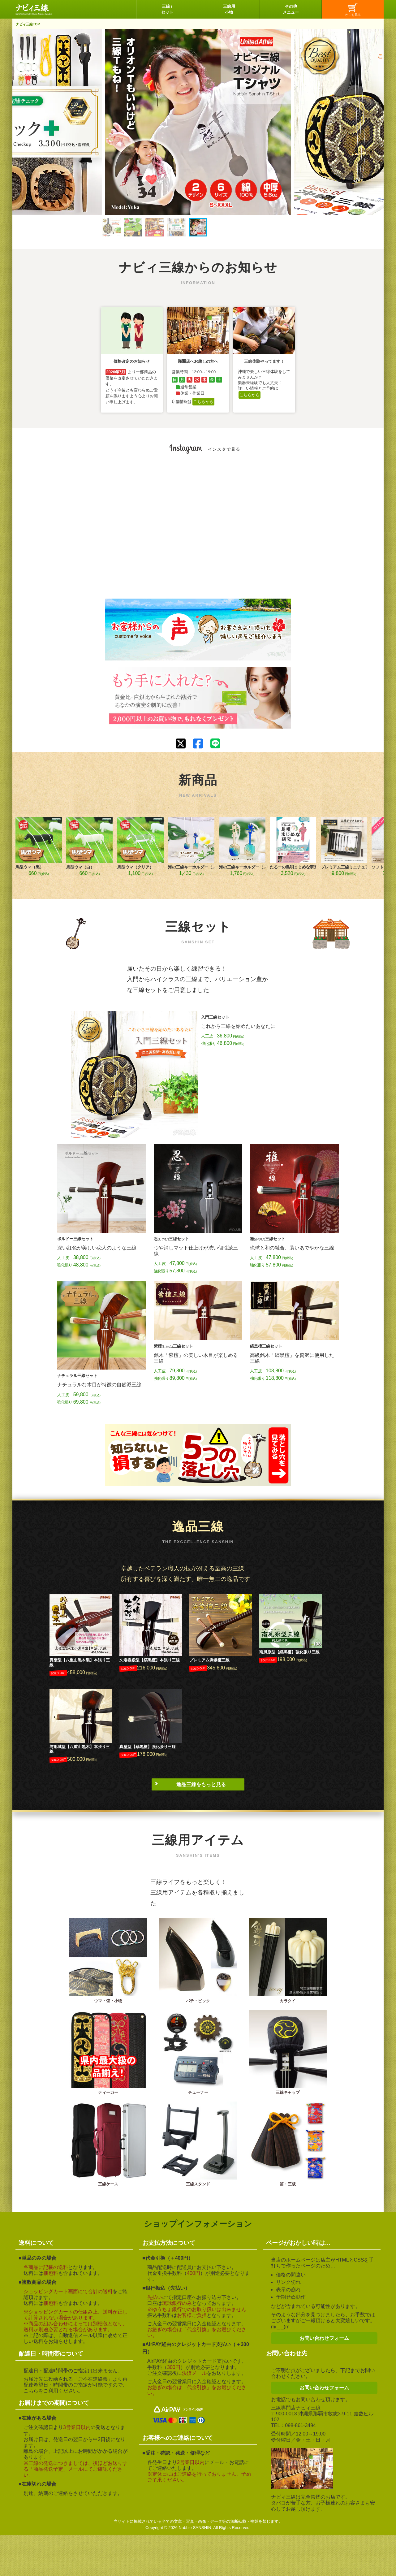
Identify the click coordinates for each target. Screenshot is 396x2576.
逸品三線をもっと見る (201, 1784)
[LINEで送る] (215, 743)
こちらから (203, 401)
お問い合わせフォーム (324, 2338)
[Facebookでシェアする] (198, 743)
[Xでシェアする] (181, 743)
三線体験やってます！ (264, 361)
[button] (111, 227)
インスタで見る (224, 449)
